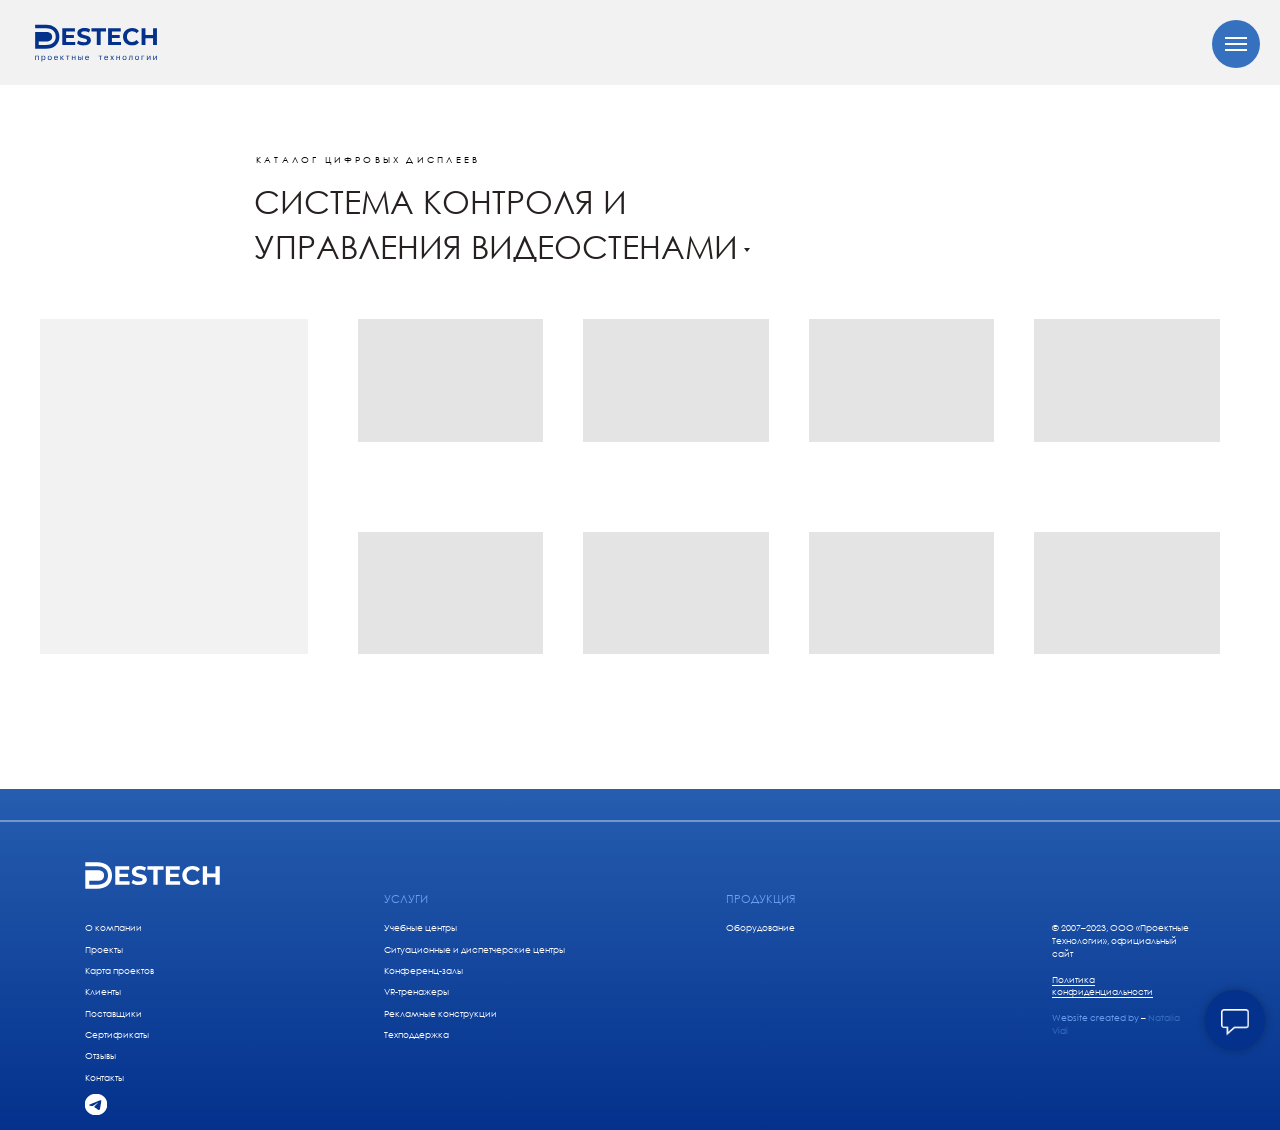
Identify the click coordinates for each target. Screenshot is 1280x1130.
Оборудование (760, 927)
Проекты (104, 949)
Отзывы (100, 1055)
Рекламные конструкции (440, 1013)
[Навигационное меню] (1236, 44)
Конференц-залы (423, 970)
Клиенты (103, 991)
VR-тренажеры (416, 991)
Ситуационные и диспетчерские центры (474, 949)
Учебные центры (420, 927)
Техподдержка (416, 1034)
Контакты (104, 1077)
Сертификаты (117, 1034)
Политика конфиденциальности (1102, 986)
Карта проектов (119, 970)
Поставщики (113, 1013)
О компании (113, 927)
